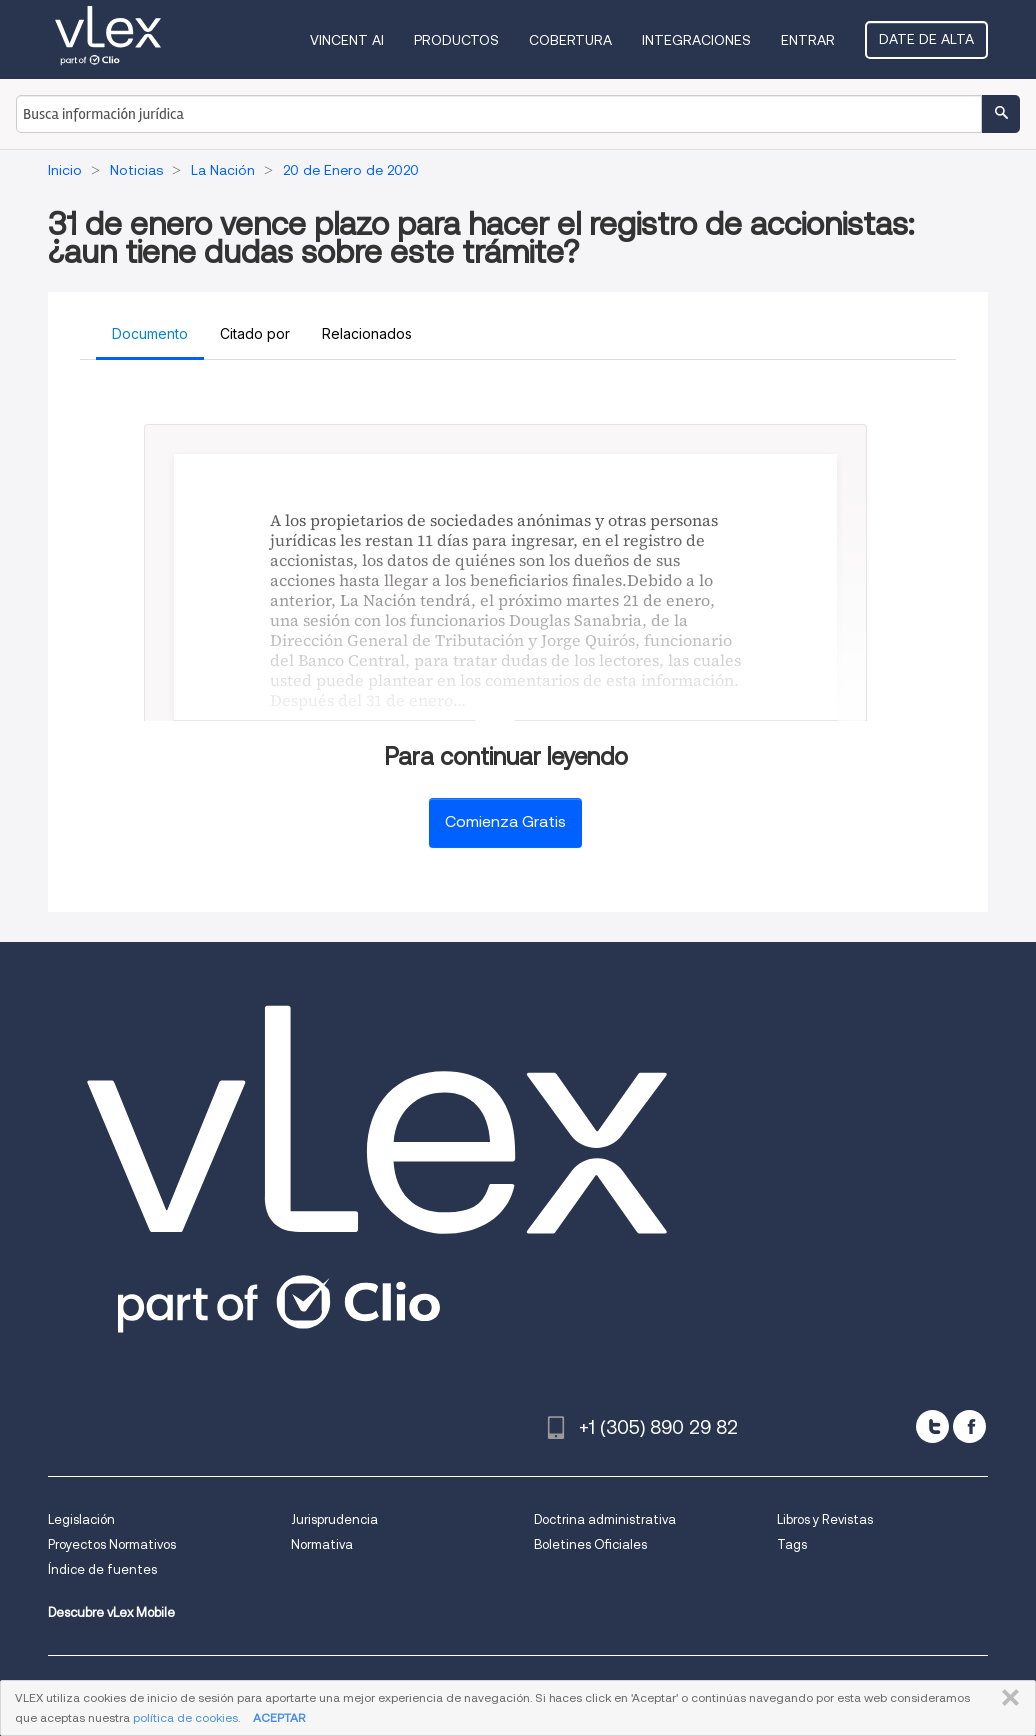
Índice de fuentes (102, 1569)
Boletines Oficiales (590, 1544)
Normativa (322, 1544)
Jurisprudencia (334, 1519)
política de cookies (185, 1717)
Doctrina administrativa (605, 1519)
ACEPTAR (279, 1717)
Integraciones (696, 40)
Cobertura (570, 40)
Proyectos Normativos (112, 1544)
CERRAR (1006, 1698)
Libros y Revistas (825, 1519)
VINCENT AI (347, 40)
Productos (456, 40)
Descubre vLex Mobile (111, 1612)
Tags (792, 1544)
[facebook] (969, 1426)
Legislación (81, 1519)
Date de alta (926, 39)
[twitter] (932, 1426)
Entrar (808, 40)
